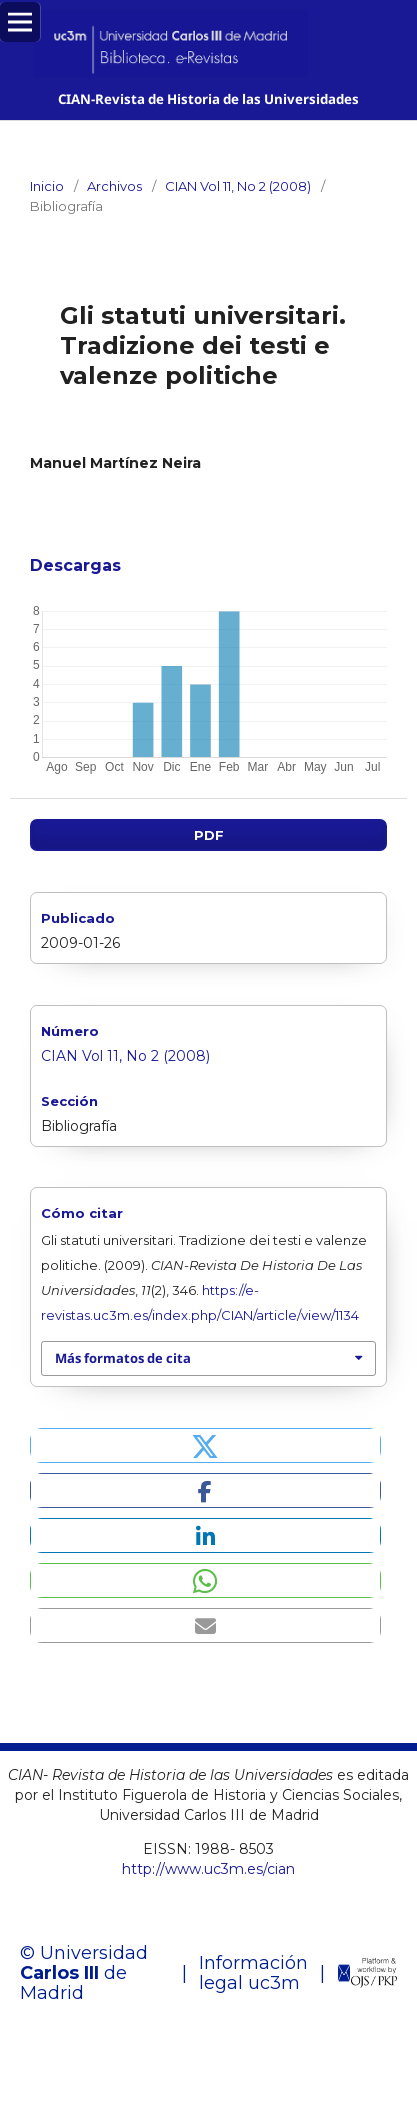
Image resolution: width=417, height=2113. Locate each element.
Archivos (114, 186)
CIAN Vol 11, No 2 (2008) (238, 186)
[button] (205, 1445)
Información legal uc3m (253, 1973)
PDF (209, 835)
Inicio (47, 186)
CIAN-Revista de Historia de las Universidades (208, 99)
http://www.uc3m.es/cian (208, 1869)
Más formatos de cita (123, 1358)
